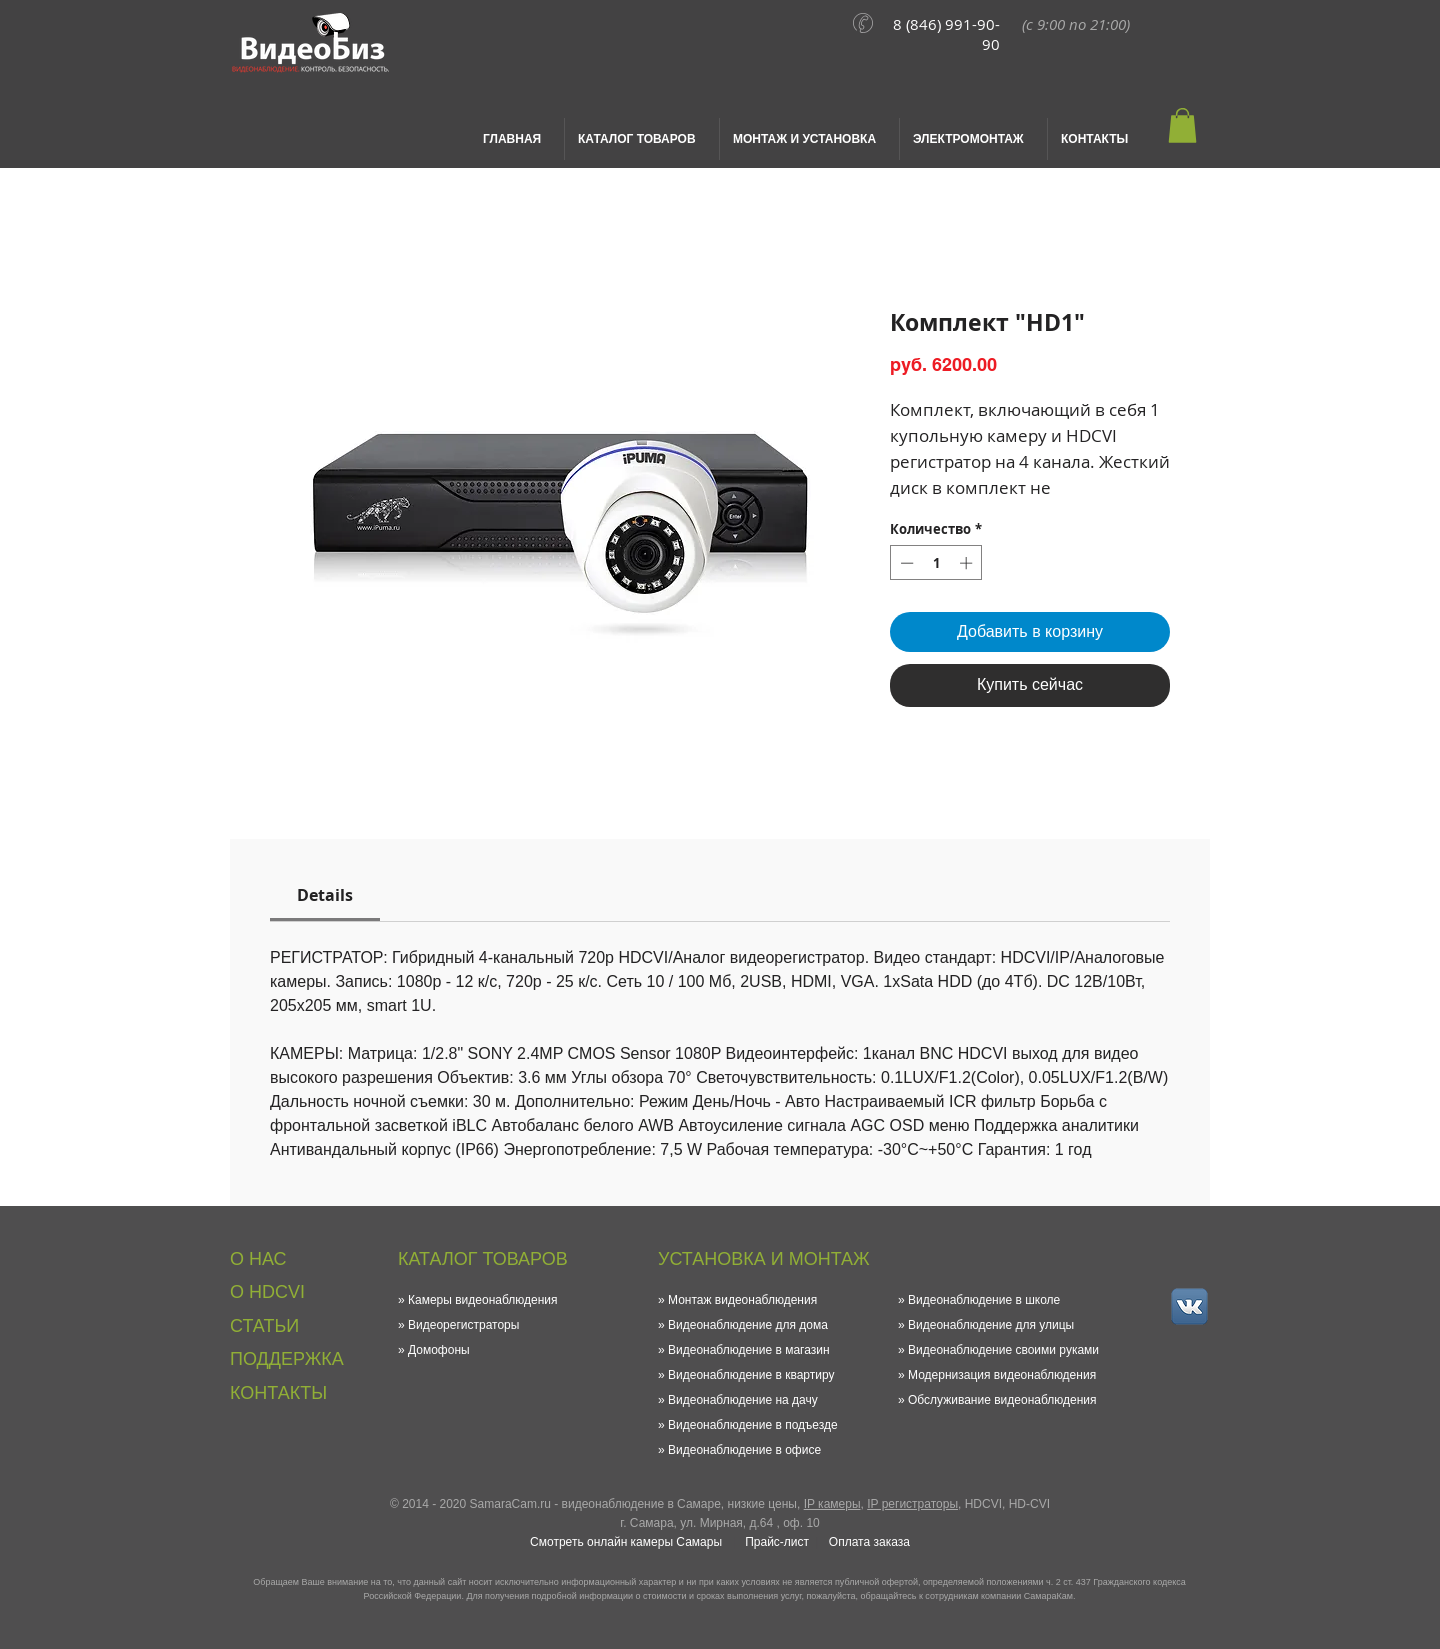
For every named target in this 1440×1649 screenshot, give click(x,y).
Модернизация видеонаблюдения (1002, 1375)
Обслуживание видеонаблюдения (1002, 1400)
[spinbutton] (936, 563)
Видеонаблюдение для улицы (991, 1325)
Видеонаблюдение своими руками (1003, 1350)
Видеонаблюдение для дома (748, 1325)
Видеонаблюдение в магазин (749, 1350)
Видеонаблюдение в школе (984, 1300)
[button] (1182, 125)
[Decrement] (905, 563)
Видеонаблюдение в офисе (744, 1450)
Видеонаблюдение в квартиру (751, 1375)
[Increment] (968, 563)
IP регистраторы (912, 1504)
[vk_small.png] (1189, 1306)
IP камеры (832, 1504)
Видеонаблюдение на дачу (743, 1400)
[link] (325, 895)
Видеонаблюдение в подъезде (753, 1425)
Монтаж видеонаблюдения (742, 1300)
